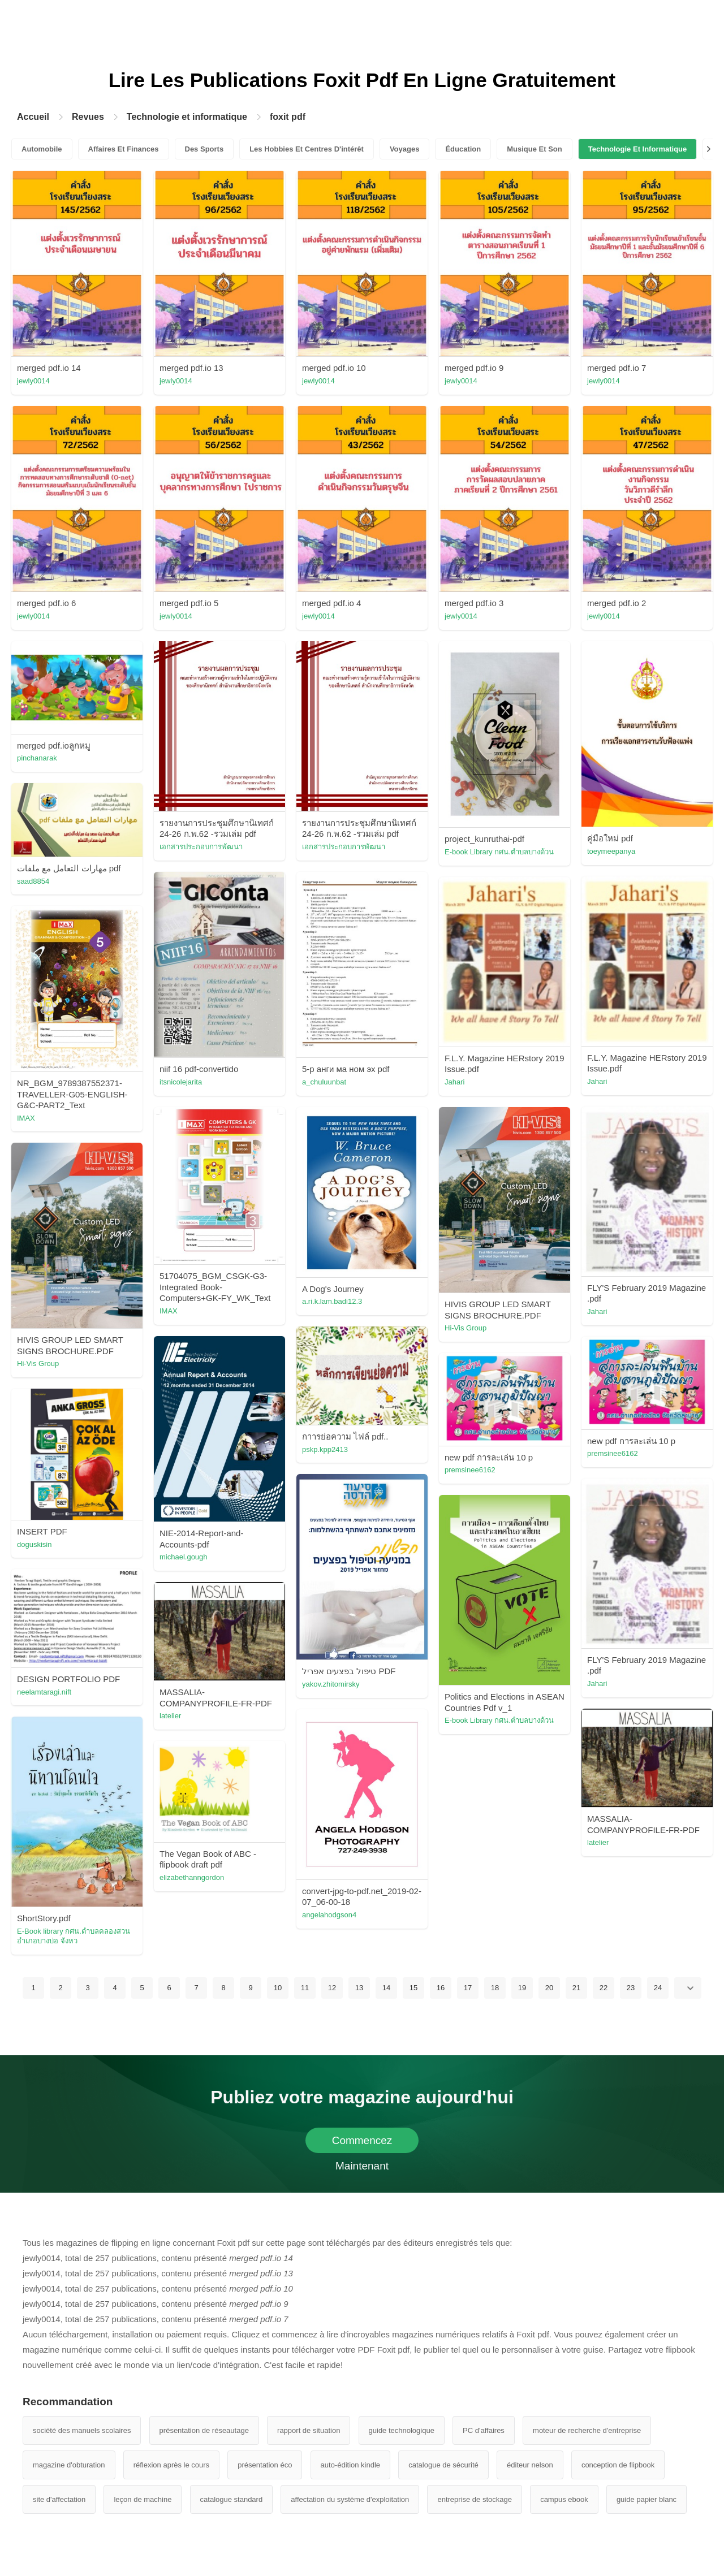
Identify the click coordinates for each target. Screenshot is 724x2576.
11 (305, 1987)
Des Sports (204, 149)
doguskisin (34, 1544)
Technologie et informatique (187, 117)
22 (603, 1987)
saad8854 (33, 881)
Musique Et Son (534, 149)
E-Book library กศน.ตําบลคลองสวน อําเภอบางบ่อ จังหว (73, 1936)
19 (522, 1987)
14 (386, 1987)
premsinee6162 (612, 1453)
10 (278, 1987)
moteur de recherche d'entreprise (587, 2430)
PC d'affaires (484, 2430)
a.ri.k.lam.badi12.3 (332, 1301)
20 (549, 1987)
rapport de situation (308, 2430)
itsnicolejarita (181, 1082)
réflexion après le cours (171, 2465)
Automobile (41, 149)
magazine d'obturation (69, 2465)
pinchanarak (37, 758)
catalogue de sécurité (443, 2465)
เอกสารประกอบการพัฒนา (201, 846)
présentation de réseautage (204, 2430)
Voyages (405, 149)
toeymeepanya (611, 851)
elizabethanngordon (192, 1877)
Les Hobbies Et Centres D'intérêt (306, 149)
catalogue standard (231, 2499)
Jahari (597, 1081)
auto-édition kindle (351, 2465)
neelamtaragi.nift (44, 1692)
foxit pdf (287, 117)
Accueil (33, 117)
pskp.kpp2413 (325, 1449)
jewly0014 (33, 381)
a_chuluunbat (324, 1082)
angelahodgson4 (329, 1915)
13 (359, 1987)
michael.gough (184, 1557)
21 (576, 1987)
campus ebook (564, 2499)
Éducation (463, 149)
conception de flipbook (617, 2465)
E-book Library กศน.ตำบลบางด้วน (499, 852)
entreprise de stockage (474, 2499)
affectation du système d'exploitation (350, 2499)
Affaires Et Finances (123, 149)
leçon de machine (142, 2499)
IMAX (26, 1118)
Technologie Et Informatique (637, 149)
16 (441, 1987)
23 (631, 1987)
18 (495, 1987)
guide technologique (401, 2430)
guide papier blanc (646, 2499)
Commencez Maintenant (362, 2143)
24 (658, 1987)
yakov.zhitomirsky (331, 1684)
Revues (88, 117)
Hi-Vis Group (465, 1328)
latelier (170, 1715)
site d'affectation (59, 2499)
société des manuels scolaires (82, 2430)
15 (413, 1987)
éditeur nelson (530, 2465)
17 (468, 1987)
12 (332, 1987)
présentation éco (265, 2465)
